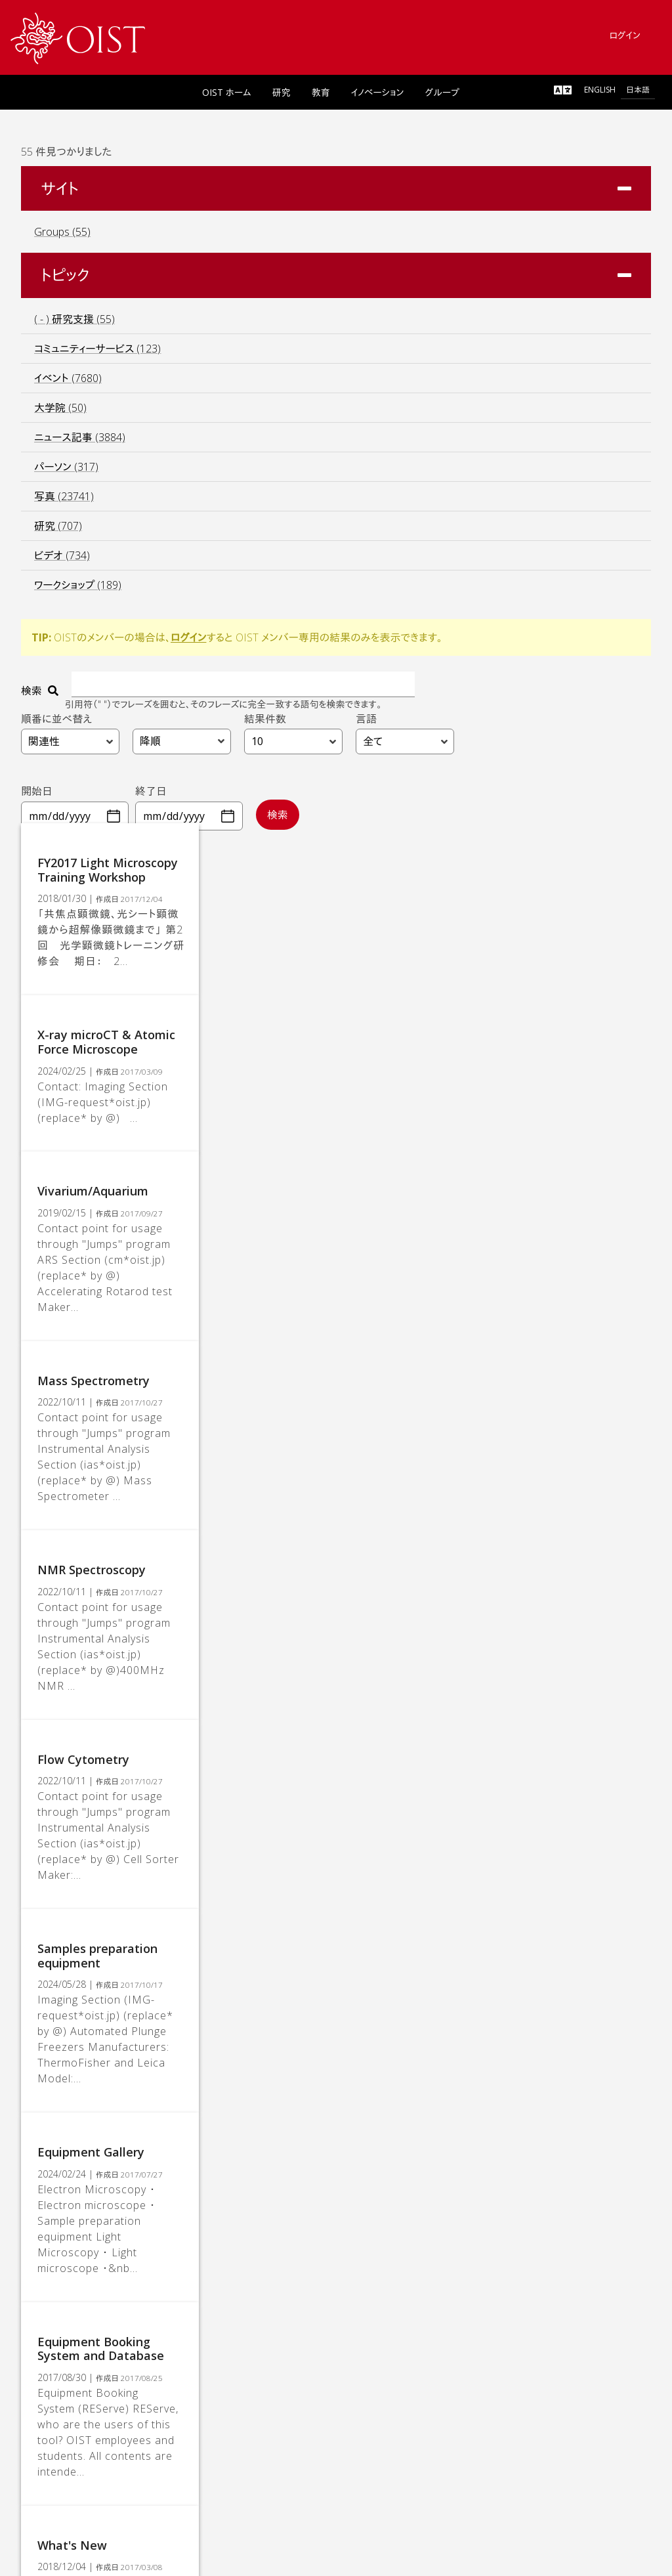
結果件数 (265, 724)
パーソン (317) (66, 472)
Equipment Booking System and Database (168, 2025)
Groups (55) (62, 237)
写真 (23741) (64, 501)
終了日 (151, 796)
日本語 (638, 94)
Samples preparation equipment (140, 1733)
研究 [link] (281, 97)
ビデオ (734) (62, 560)
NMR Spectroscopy (101, 1440)
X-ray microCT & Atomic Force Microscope (168, 1018)
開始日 (36, 796)
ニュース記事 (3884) (79, 442)
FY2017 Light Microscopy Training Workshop (173, 887)
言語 (366, 724)
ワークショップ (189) (77, 590)
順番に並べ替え (56, 724)
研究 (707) (58, 531)
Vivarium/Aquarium (102, 1148)
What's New (82, 2171)
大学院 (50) (60, 413)
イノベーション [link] (377, 97)
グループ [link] (442, 97)
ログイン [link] (624, 39)
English (600, 94)
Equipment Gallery (100, 1879)
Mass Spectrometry (103, 1294)
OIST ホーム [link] (226, 97)
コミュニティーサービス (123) (97, 354)
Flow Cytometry (93, 1587)
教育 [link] (321, 97)
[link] (78, 38)
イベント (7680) (68, 383)
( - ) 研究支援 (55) (74, 324)
